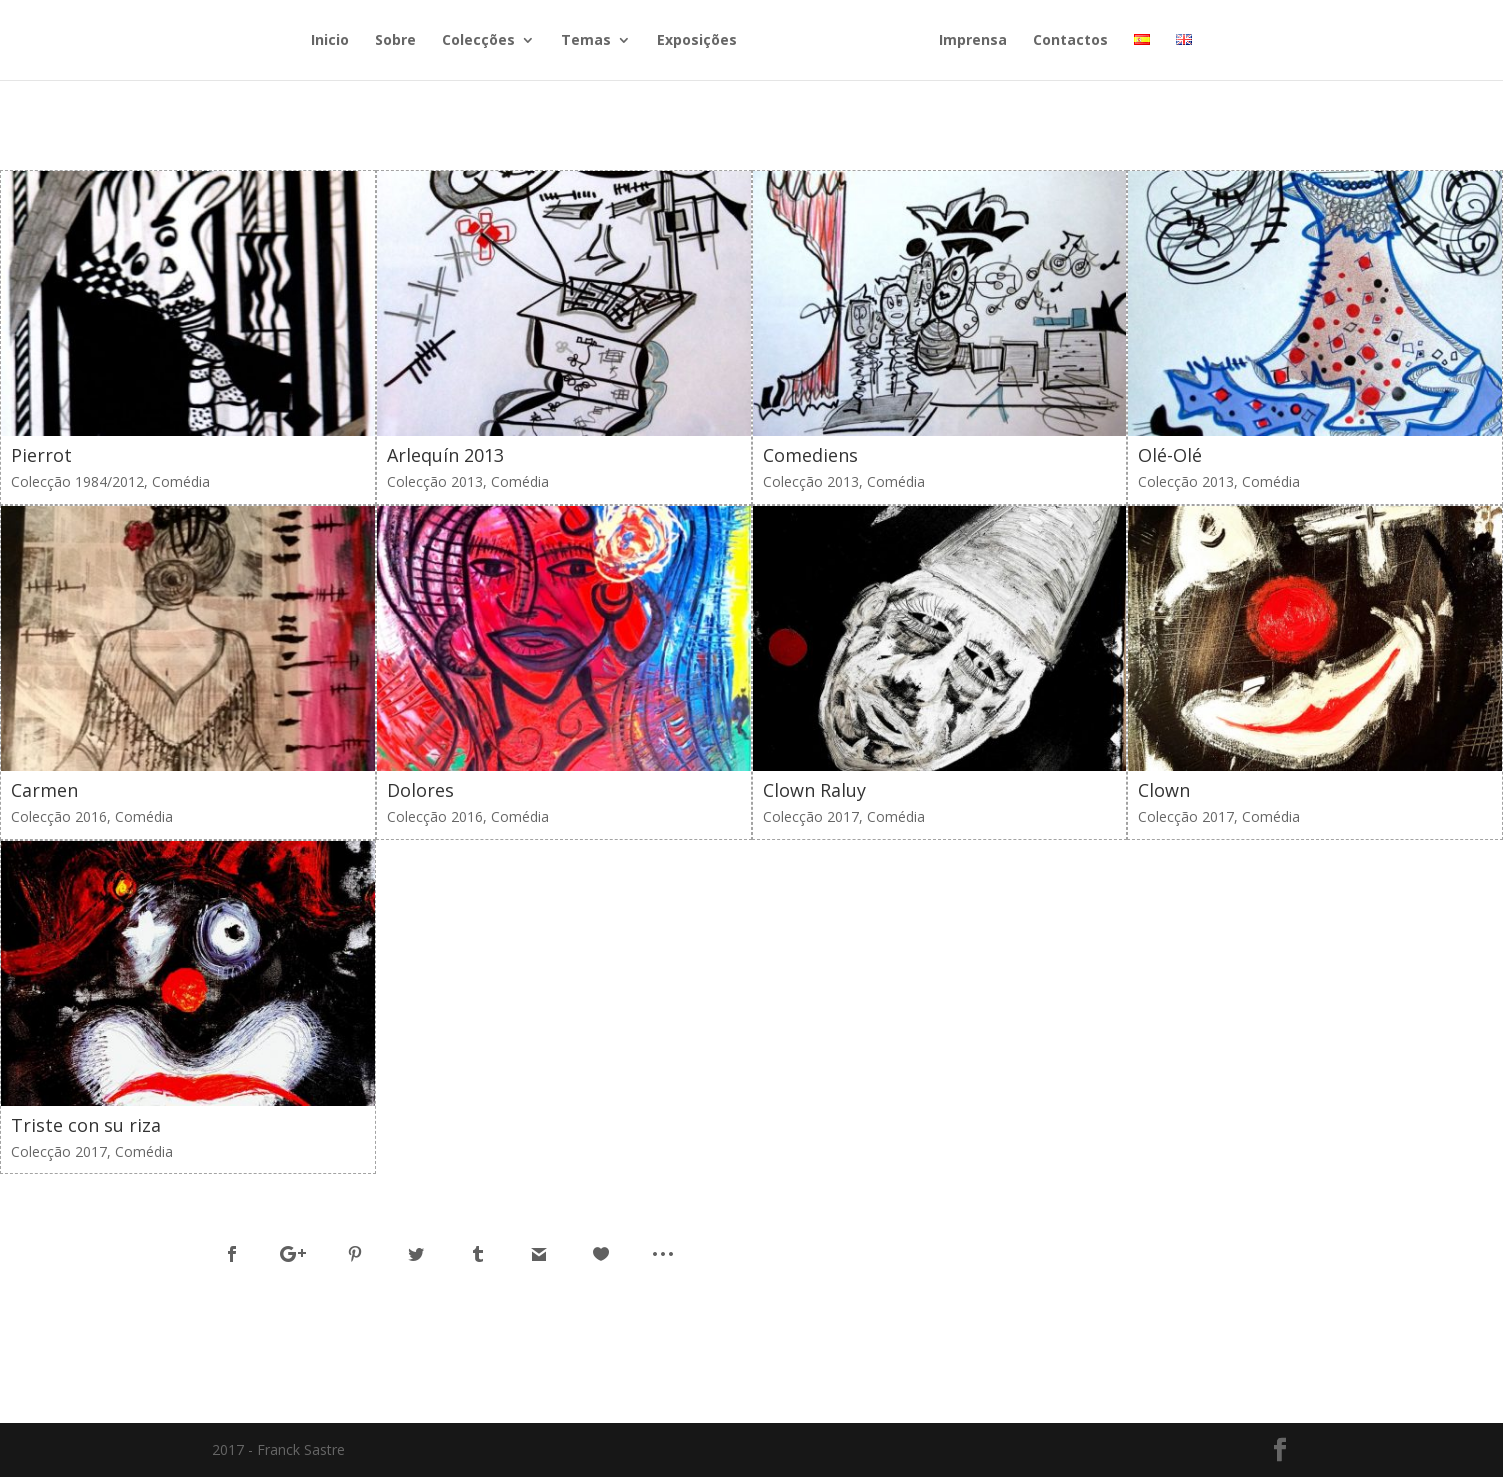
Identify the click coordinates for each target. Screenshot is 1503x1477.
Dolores (420, 790)
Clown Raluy (814, 790)
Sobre (395, 41)
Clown (1164, 790)
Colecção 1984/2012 (77, 481)
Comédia (181, 481)
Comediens (810, 455)
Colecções (478, 41)
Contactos (1070, 41)
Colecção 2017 (811, 816)
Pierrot (41, 455)
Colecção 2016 (59, 816)
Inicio (330, 41)
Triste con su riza (86, 1125)
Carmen (44, 790)
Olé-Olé (1170, 455)
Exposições (697, 41)
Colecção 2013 (435, 481)
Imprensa (973, 41)
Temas (586, 41)
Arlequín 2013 (445, 455)
